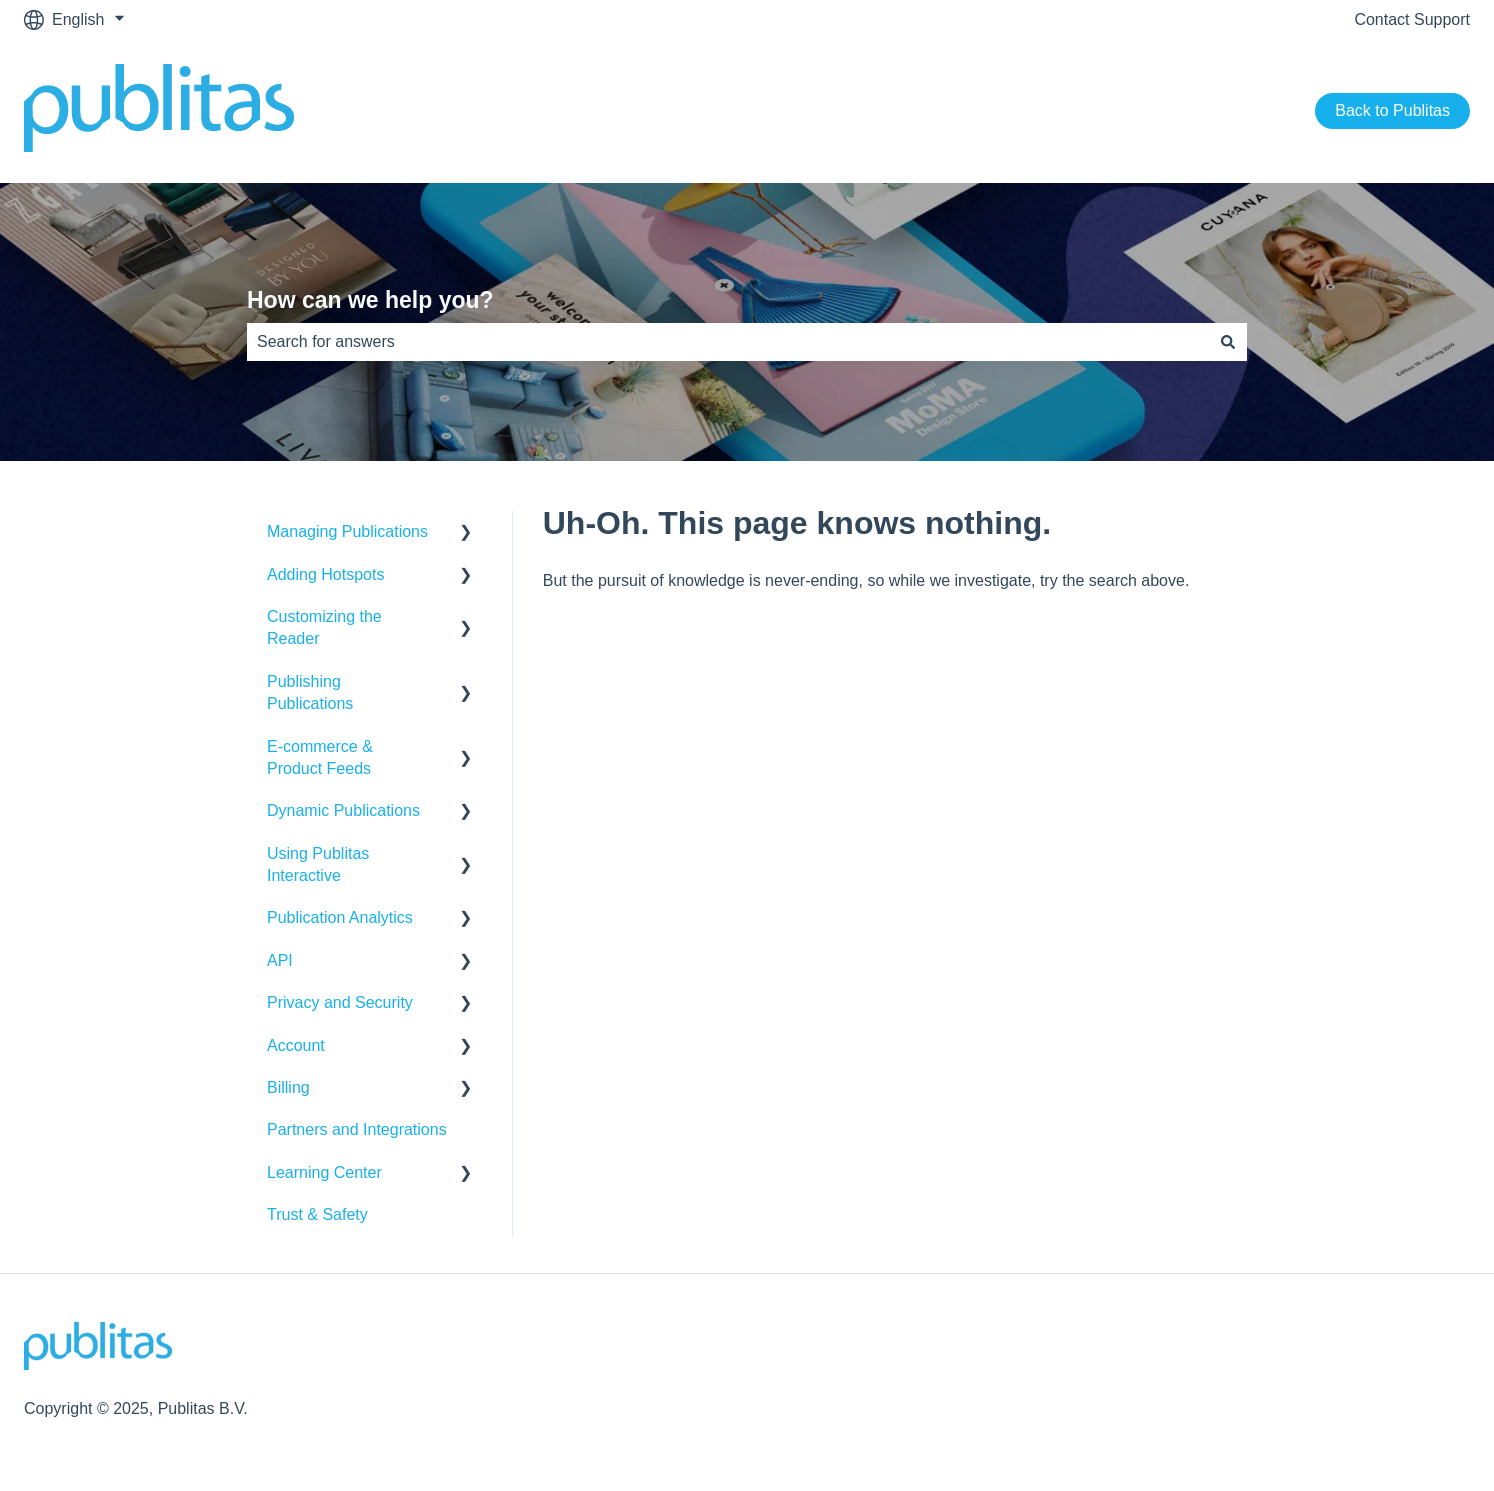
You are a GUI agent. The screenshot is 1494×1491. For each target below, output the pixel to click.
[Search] (1228, 342)
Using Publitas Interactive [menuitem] (318, 864)
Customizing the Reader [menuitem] (324, 627)
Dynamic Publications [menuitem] (343, 810)
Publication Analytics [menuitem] (340, 917)
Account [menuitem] (296, 1045)
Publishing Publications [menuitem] (310, 692)
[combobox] (728, 342)
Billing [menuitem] (288, 1087)
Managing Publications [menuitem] (347, 531)
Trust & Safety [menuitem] (317, 1214)
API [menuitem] (280, 960)
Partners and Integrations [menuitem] (357, 1129)
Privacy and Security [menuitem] (340, 1002)
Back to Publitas (1392, 110)
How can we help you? (370, 300)
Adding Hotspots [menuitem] (325, 574)
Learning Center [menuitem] (324, 1172)
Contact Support (1412, 19)
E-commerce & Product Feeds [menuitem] (320, 757)
